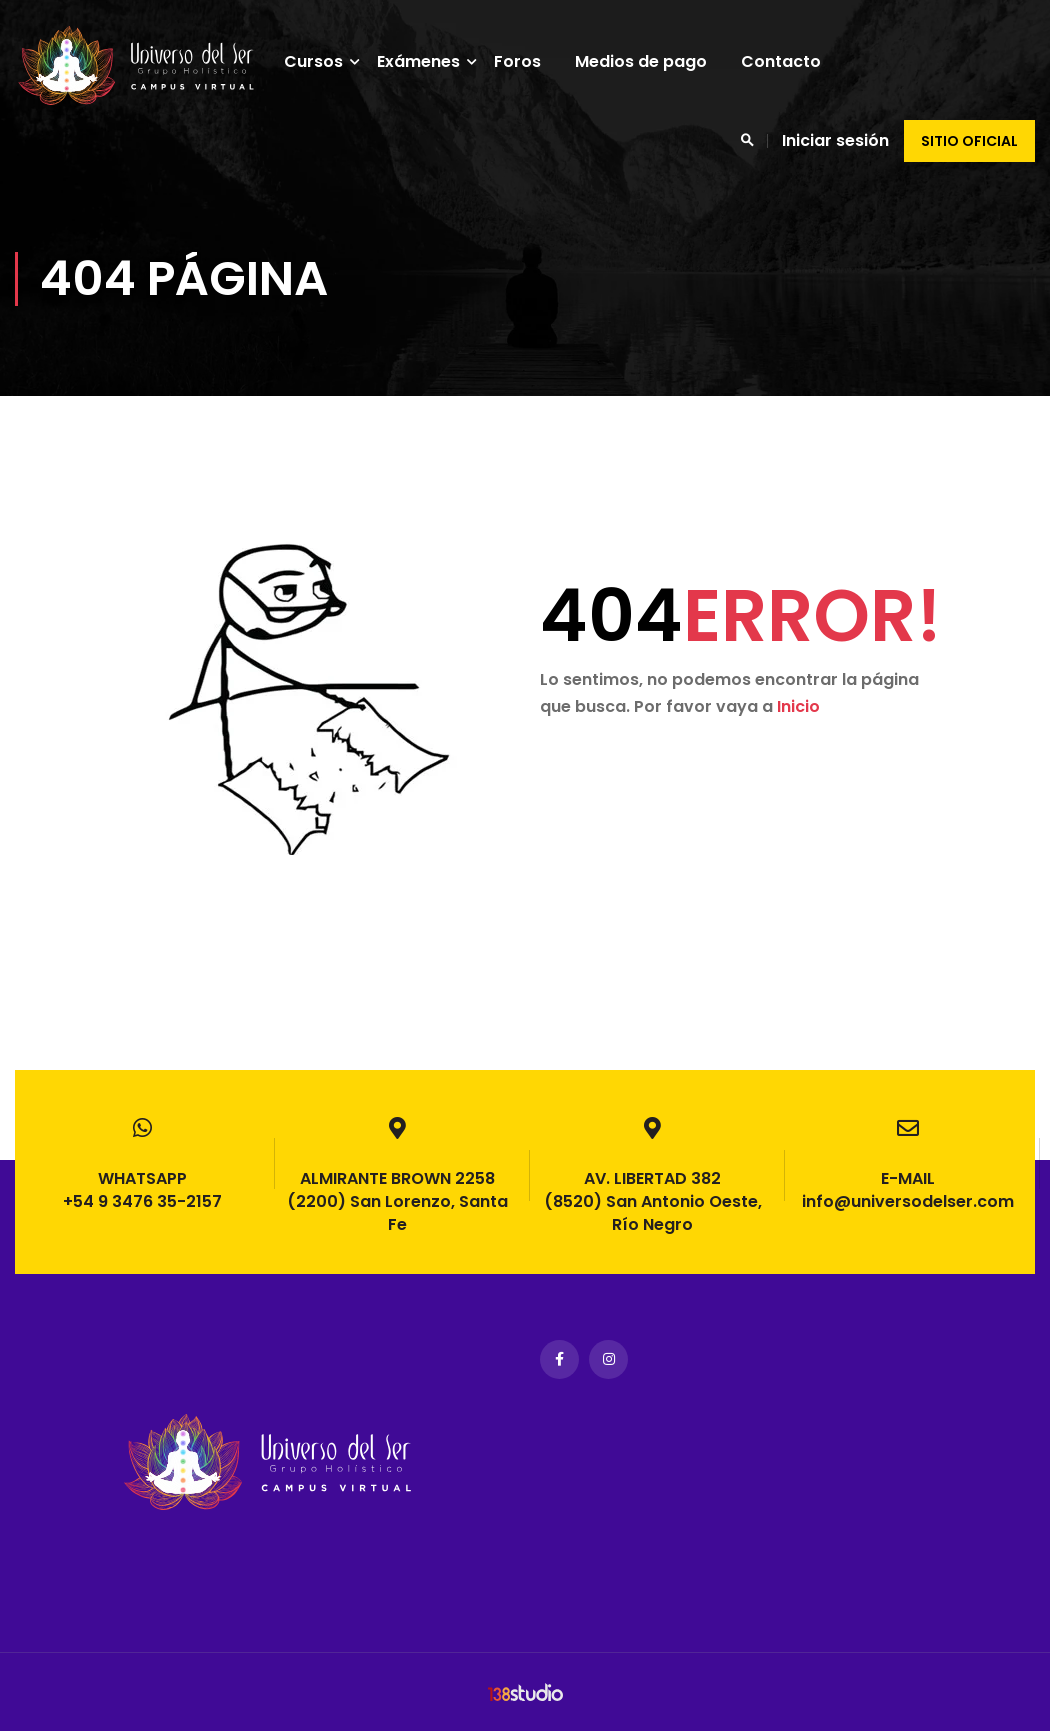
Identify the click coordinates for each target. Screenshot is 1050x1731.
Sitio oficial (969, 141)
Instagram (608, 1359)
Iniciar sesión (835, 140)
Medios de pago (648, 61)
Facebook (559, 1359)
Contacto (788, 61)
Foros (524, 61)
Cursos (320, 61)
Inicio (798, 706)
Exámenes (425, 61)
